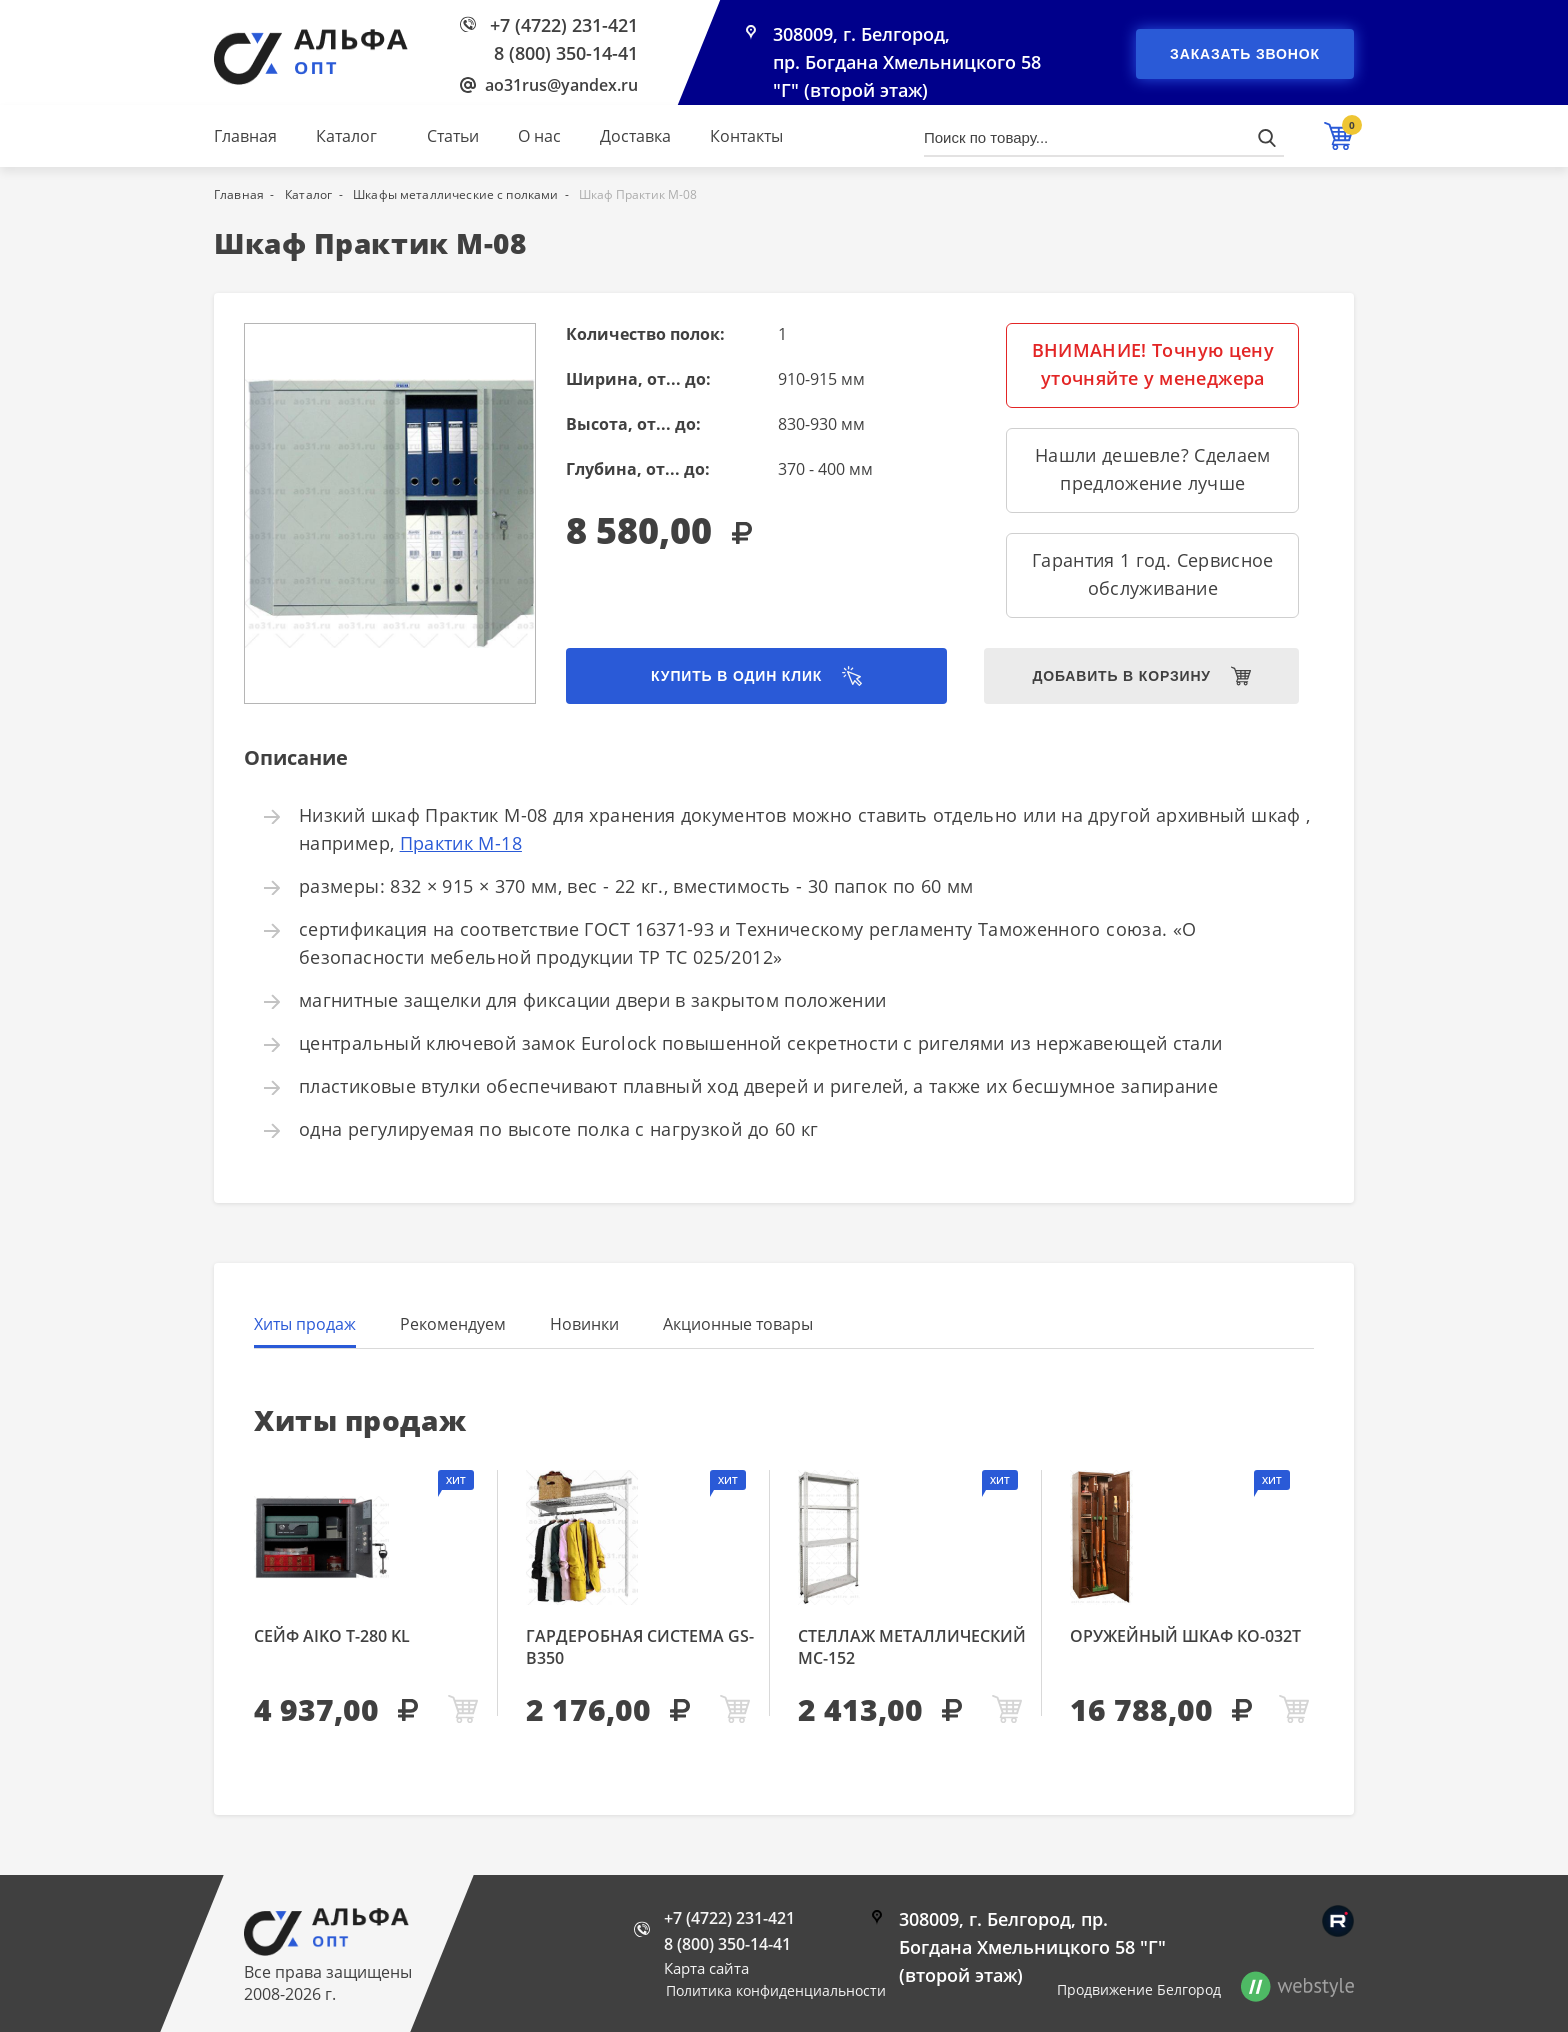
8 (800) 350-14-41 (566, 53)
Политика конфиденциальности (776, 1990)
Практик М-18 (461, 843)
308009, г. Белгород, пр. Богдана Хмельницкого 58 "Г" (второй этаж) (907, 62)
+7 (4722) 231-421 (564, 25)
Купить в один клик (736, 676)
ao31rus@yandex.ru (561, 85)
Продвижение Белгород (1139, 1989)
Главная (245, 136)
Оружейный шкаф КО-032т (1185, 1636)
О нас (539, 136)
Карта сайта (706, 1968)
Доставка (635, 136)
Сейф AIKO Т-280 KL (332, 1636)
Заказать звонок (1245, 54)
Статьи (453, 136)
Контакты (746, 136)
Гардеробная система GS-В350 (640, 1647)
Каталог (346, 136)
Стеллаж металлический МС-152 (912, 1647)
